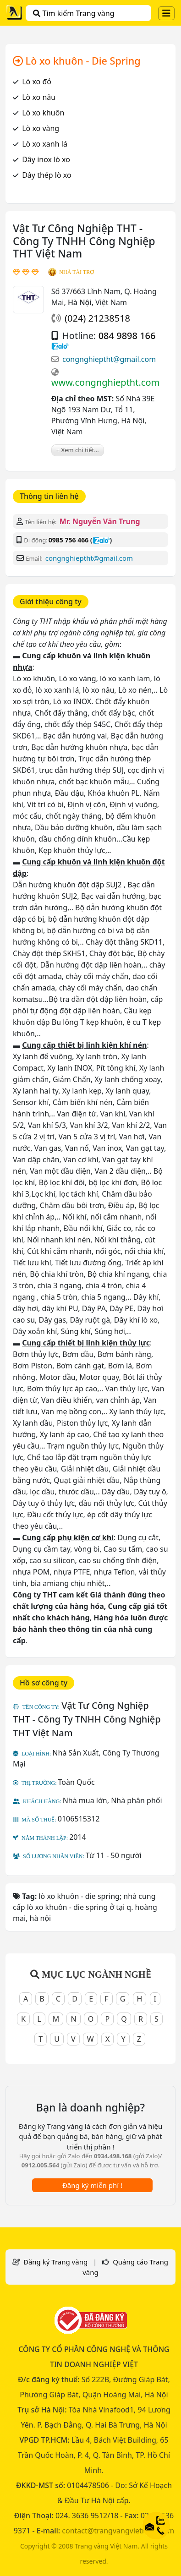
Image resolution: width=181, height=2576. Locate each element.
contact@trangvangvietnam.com (118, 2531)
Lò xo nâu (38, 97)
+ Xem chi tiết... (77, 450)
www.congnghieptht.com (105, 382)
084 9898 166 (127, 335)
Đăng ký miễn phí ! (92, 2185)
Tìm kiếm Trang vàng (73, 13)
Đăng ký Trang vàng (55, 2261)
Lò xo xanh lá (44, 144)
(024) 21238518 (97, 318)
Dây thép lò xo (46, 175)
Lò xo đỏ (36, 82)
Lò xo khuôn (43, 113)
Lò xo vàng (40, 128)
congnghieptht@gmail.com (109, 359)
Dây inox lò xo (46, 159)
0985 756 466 (68, 540)
